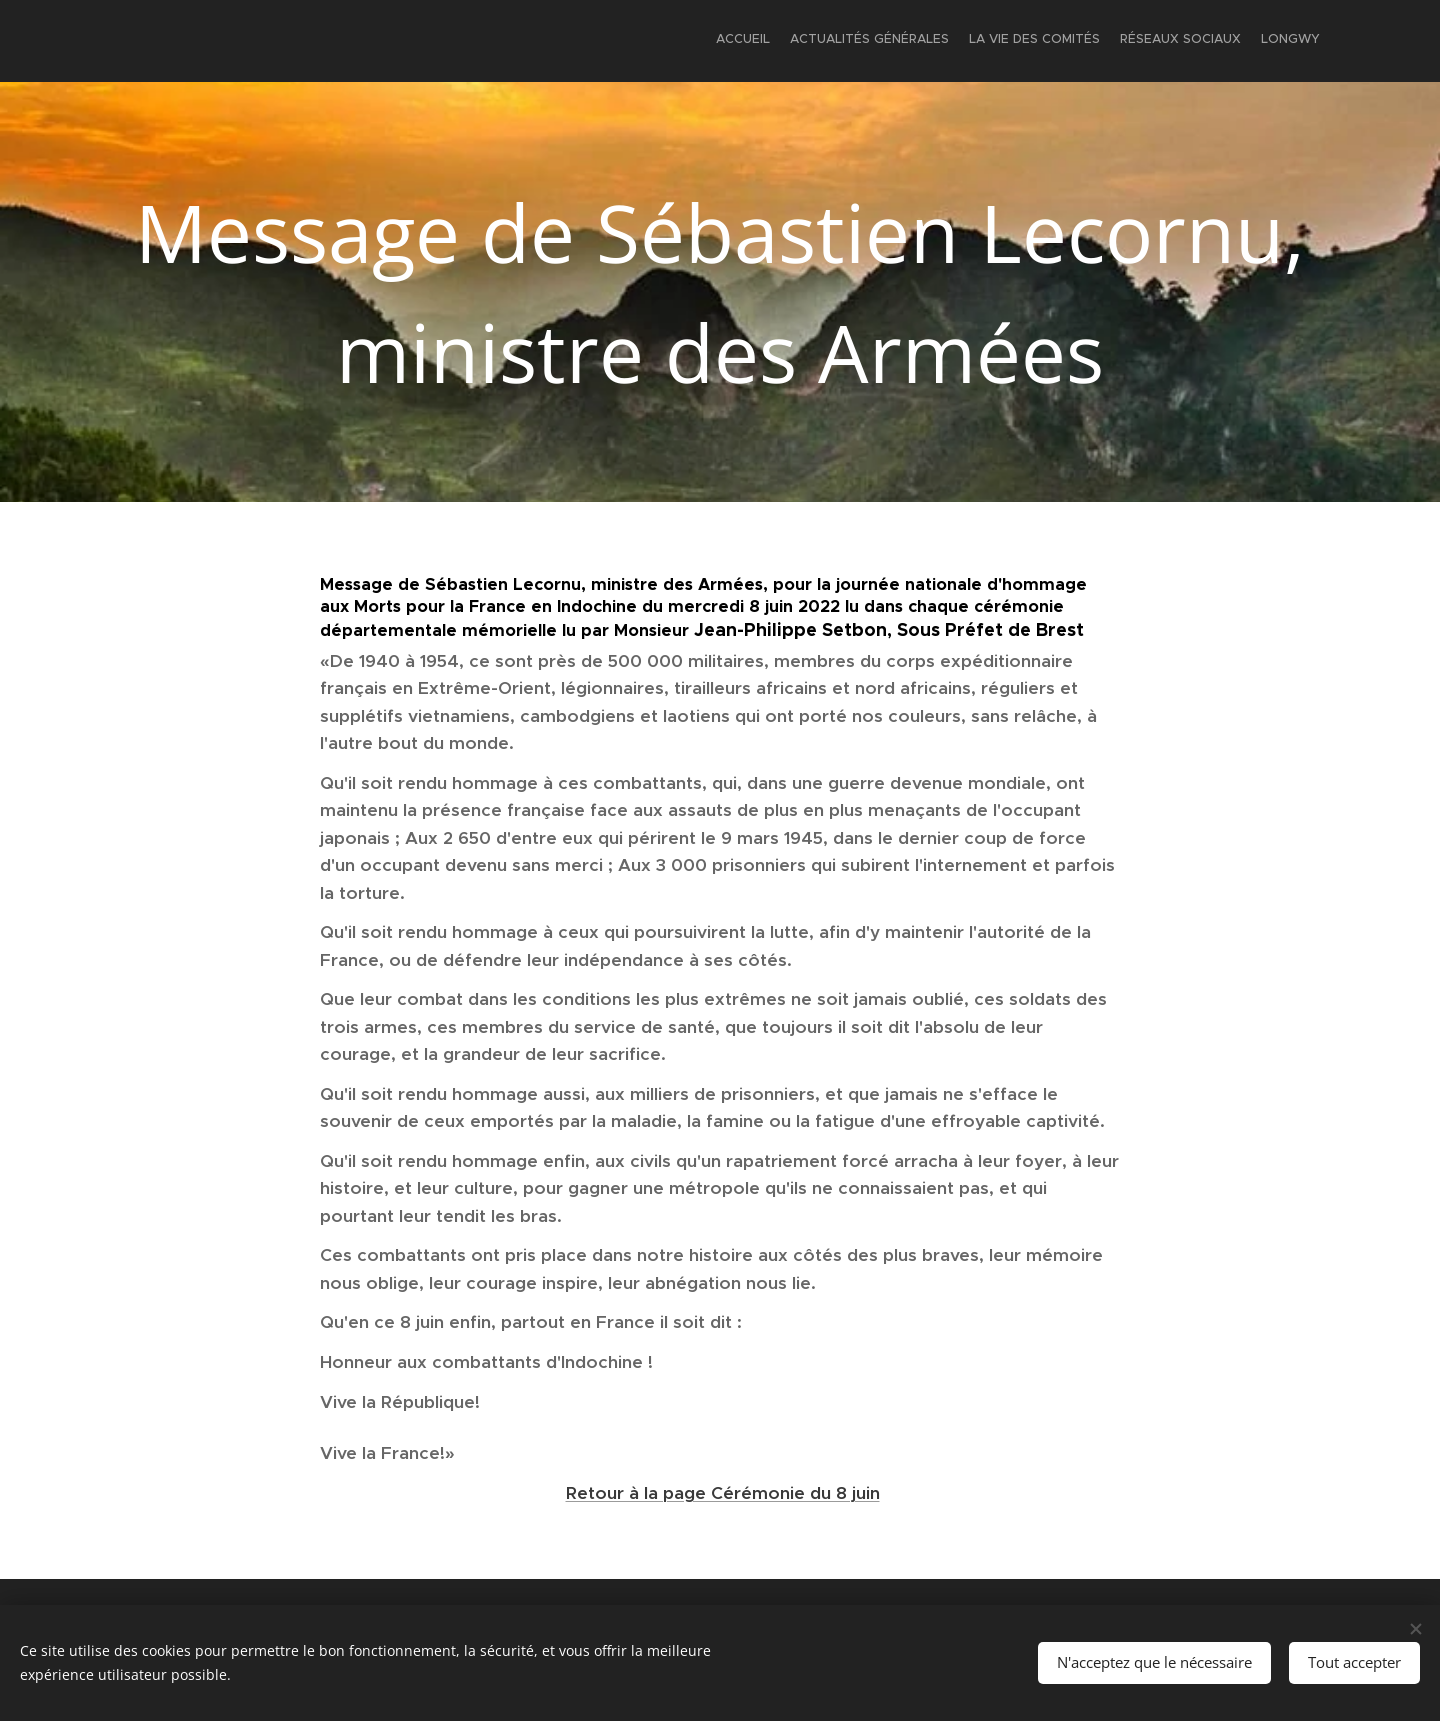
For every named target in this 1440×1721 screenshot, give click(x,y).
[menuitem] (1242, 41)
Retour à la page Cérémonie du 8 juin (723, 1493)
